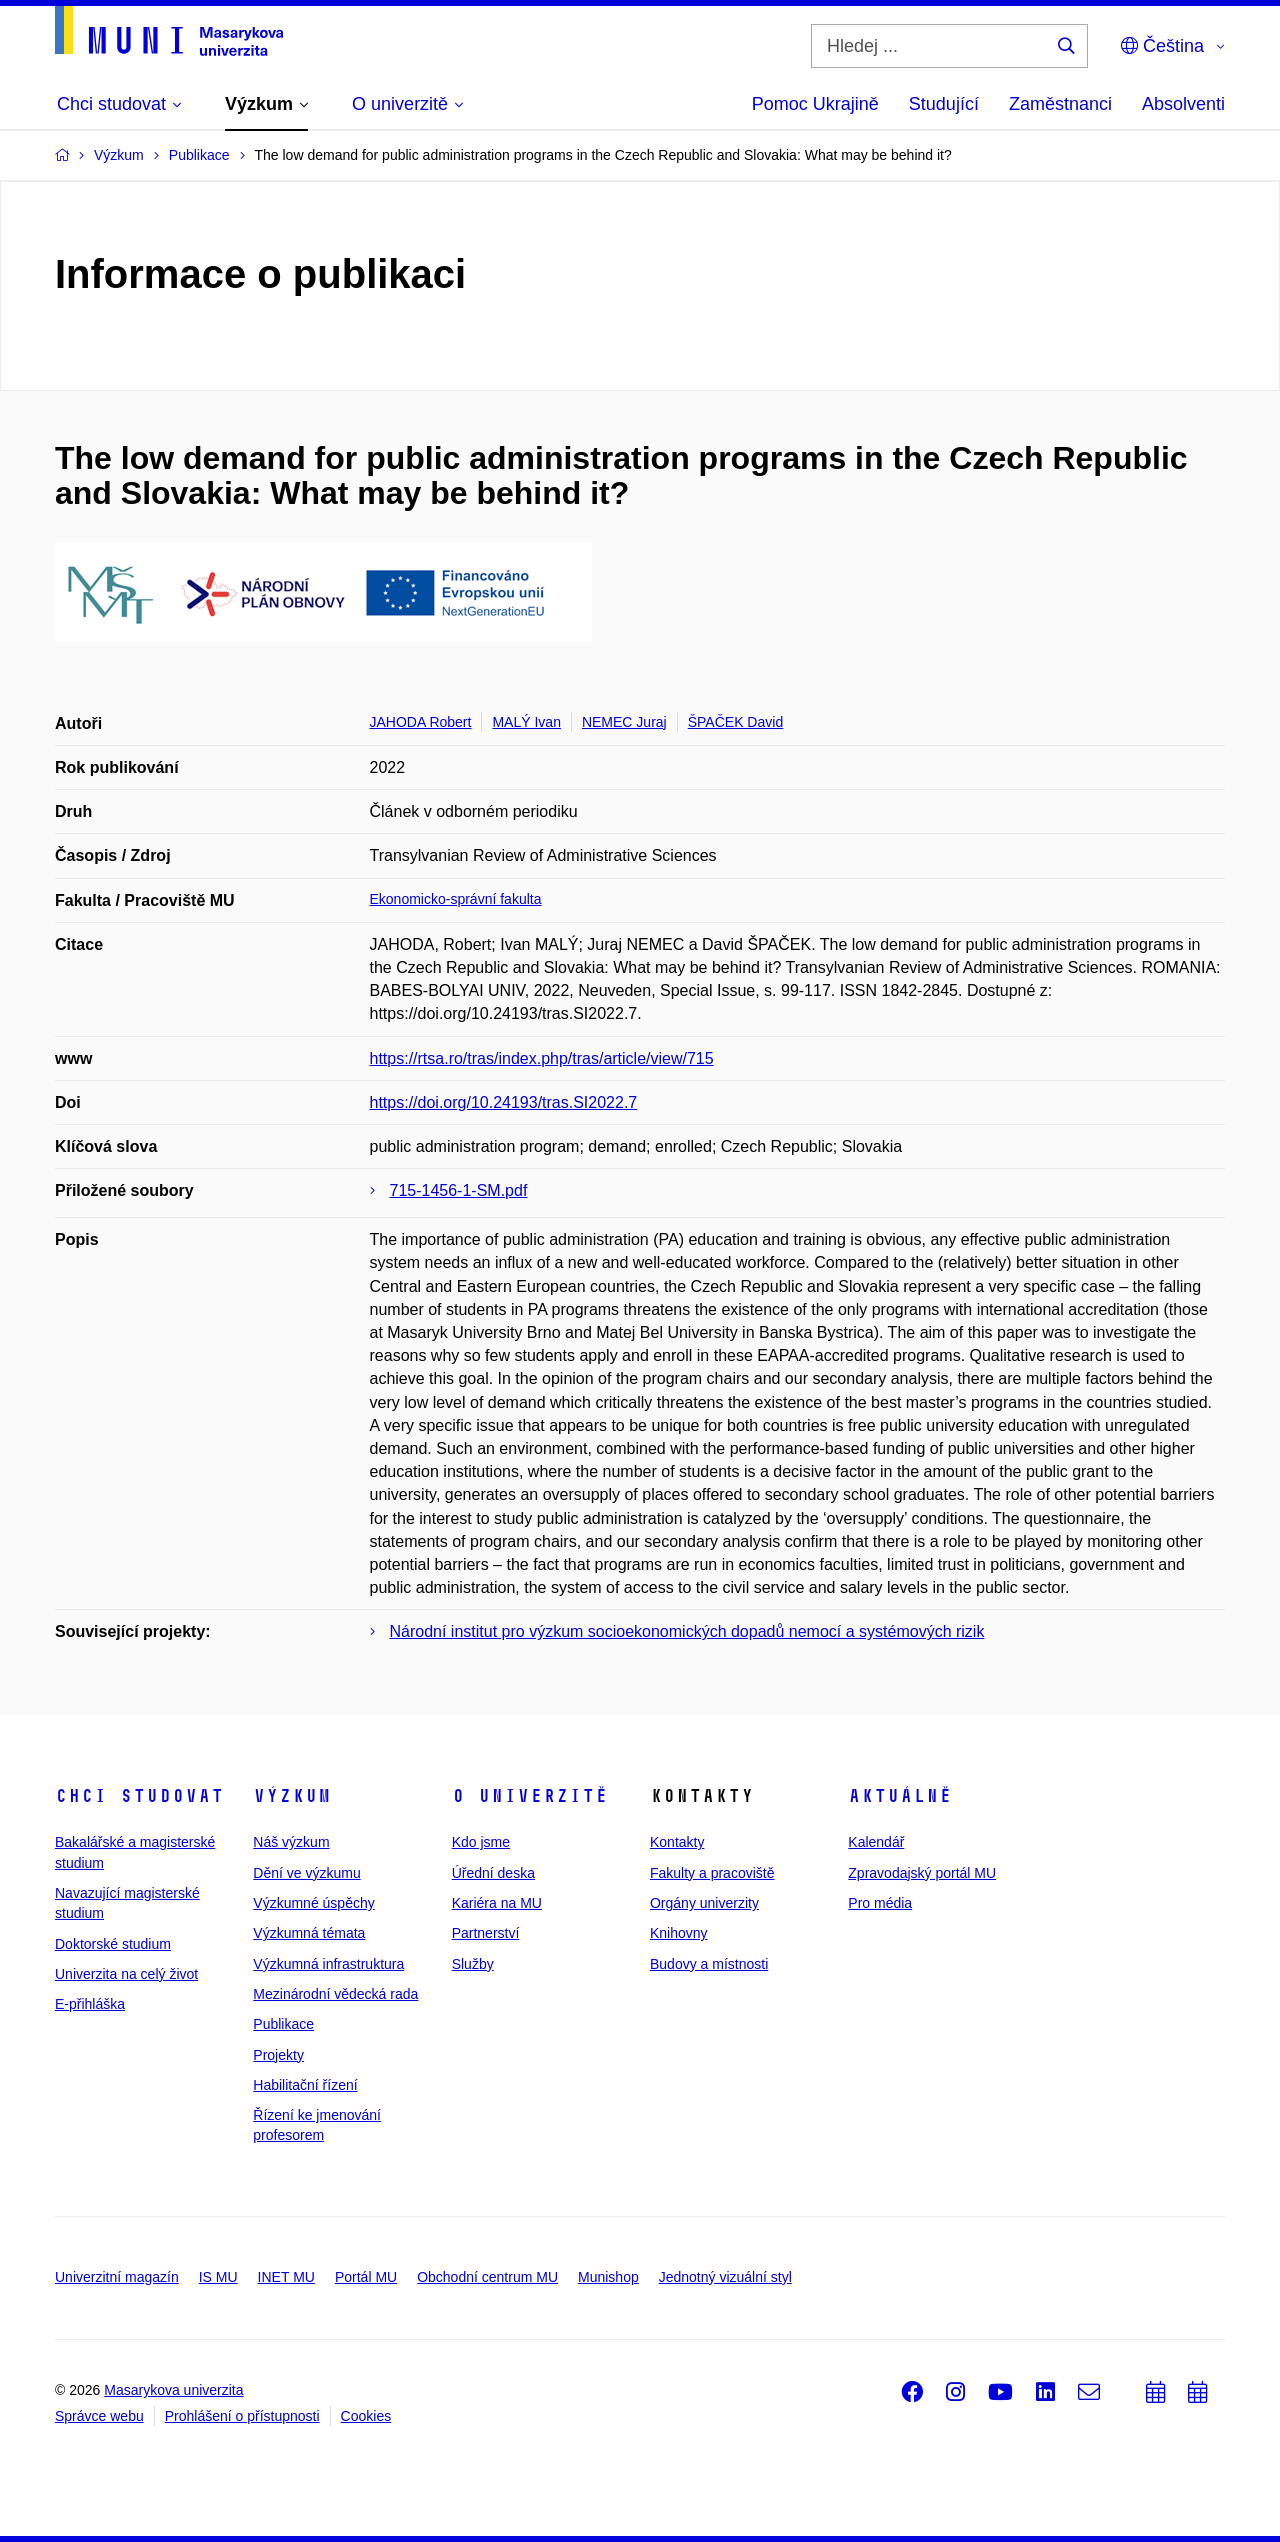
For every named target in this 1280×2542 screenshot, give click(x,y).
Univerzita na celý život (126, 1974)
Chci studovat (139, 1796)
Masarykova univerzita (173, 2390)
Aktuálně (900, 1796)
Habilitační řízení (305, 2085)
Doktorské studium (113, 1944)
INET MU (286, 2277)
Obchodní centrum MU (487, 2277)
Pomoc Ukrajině (815, 104)
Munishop (608, 2277)
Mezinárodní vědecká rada (335, 1994)
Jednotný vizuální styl (725, 2277)
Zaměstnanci (1060, 104)
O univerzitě (530, 1796)
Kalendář (876, 1842)
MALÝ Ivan (526, 722)
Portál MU (366, 2277)
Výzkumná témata (309, 1933)
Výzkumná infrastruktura (328, 1964)
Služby (473, 1964)
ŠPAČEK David (735, 722)
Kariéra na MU (497, 1903)
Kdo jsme (481, 1842)
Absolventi (1183, 104)
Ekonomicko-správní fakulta (456, 899)
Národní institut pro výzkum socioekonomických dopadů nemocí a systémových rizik (687, 1631)
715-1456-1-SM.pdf (459, 1190)
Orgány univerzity (704, 1903)
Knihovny (679, 1933)
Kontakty (677, 1842)
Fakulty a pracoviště (712, 1873)
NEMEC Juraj (624, 722)
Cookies (366, 2416)
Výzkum (292, 1796)
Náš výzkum (291, 1842)
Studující (944, 104)
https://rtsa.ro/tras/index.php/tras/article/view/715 (542, 1058)
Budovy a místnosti (709, 1964)
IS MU (218, 2277)
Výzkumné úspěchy (313, 1903)
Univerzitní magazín (117, 2277)
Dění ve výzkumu (306, 1873)
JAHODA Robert (421, 722)
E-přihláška (90, 2004)
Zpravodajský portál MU (922, 1873)
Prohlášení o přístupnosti (242, 2416)
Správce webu (99, 2416)
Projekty (278, 2055)
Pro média (880, 1903)
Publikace (283, 2024)
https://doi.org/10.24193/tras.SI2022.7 (504, 1102)
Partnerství (486, 1933)
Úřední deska (493, 1873)
